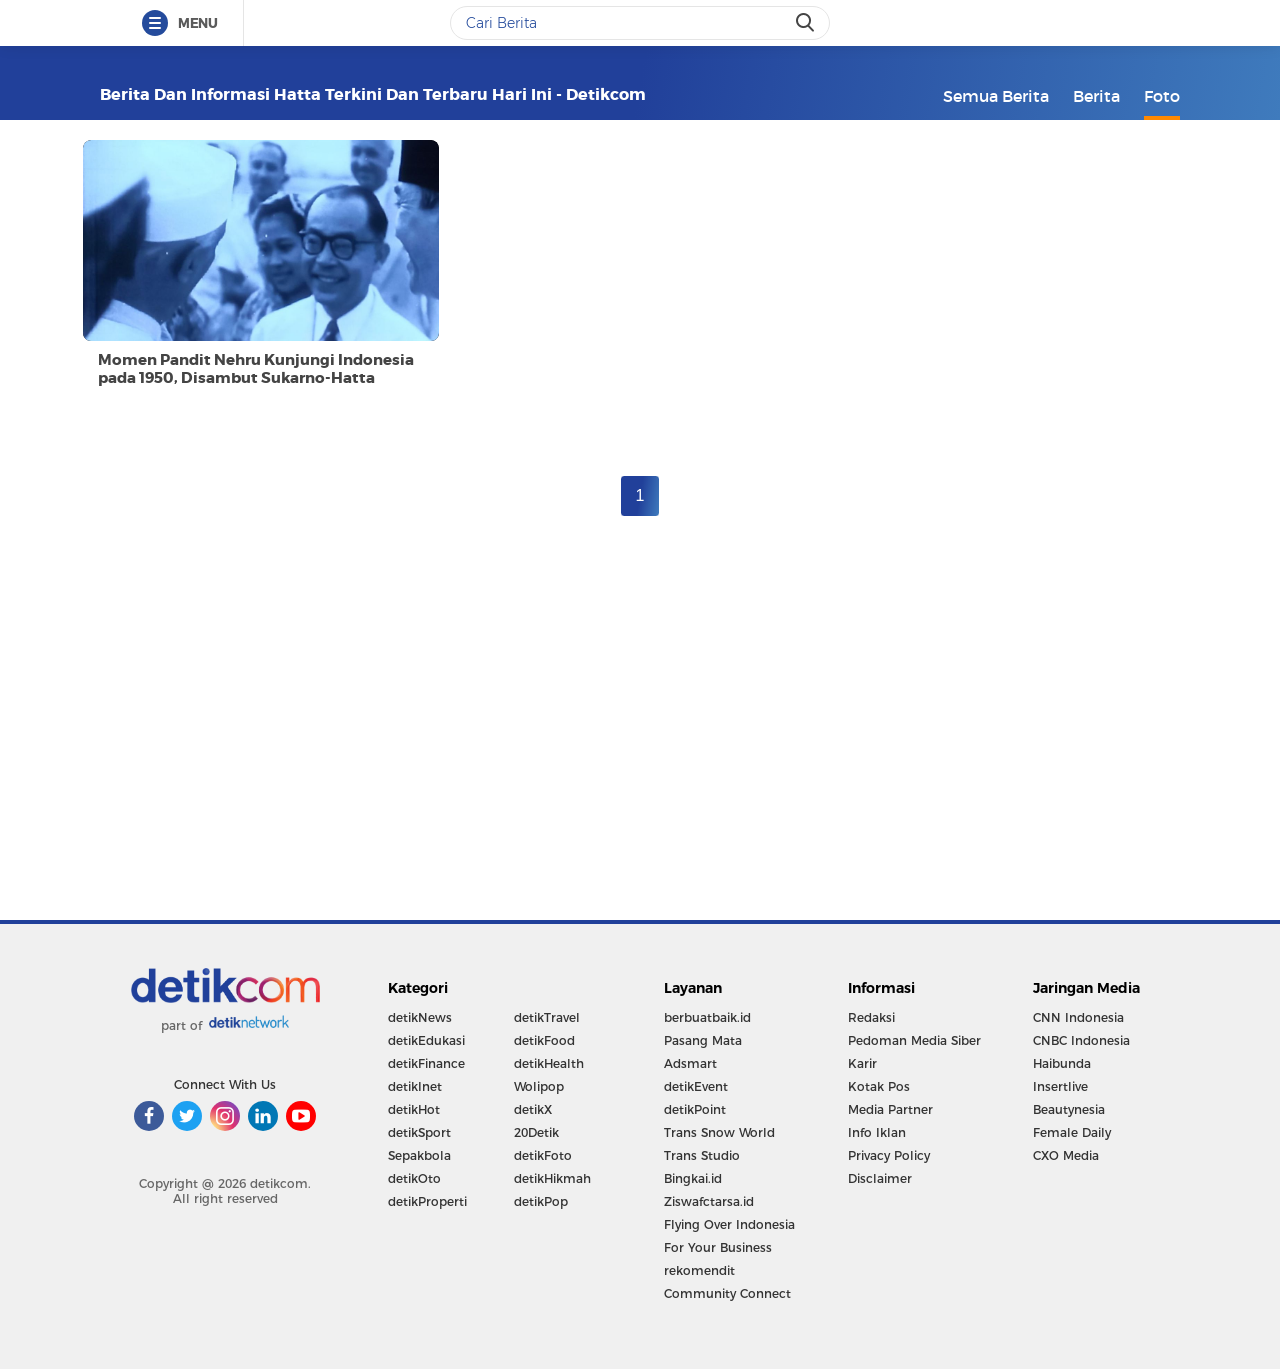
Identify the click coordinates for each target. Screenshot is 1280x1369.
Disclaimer (880, 1178)
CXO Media (1066, 1155)
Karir (862, 1063)
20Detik (536, 1132)
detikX (533, 1109)
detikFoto (543, 1155)
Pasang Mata (703, 1040)
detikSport (419, 1132)
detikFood (544, 1040)
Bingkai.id (693, 1178)
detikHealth (549, 1063)
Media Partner (890, 1109)
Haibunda (1062, 1063)
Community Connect (727, 1293)
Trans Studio (702, 1155)
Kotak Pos (879, 1086)
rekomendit (699, 1270)
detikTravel (547, 1017)
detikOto (414, 1178)
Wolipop (539, 1086)
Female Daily (1072, 1132)
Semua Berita (996, 96)
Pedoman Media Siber (914, 1040)
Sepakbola (419, 1155)
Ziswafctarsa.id (709, 1201)
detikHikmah (552, 1178)
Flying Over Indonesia (729, 1224)
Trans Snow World (719, 1132)
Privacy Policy (889, 1155)
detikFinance (426, 1063)
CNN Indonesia (1078, 1017)
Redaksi (871, 1017)
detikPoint (695, 1109)
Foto (1162, 96)
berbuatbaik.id (707, 1017)
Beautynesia (1069, 1109)
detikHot (414, 1109)
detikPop (541, 1201)
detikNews (420, 1017)
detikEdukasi (426, 1040)
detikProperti (427, 1201)
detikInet (415, 1086)
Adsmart (690, 1063)
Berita (1096, 96)
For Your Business (718, 1247)
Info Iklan (877, 1132)
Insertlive (1060, 1086)
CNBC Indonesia (1081, 1040)
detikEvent (696, 1086)
